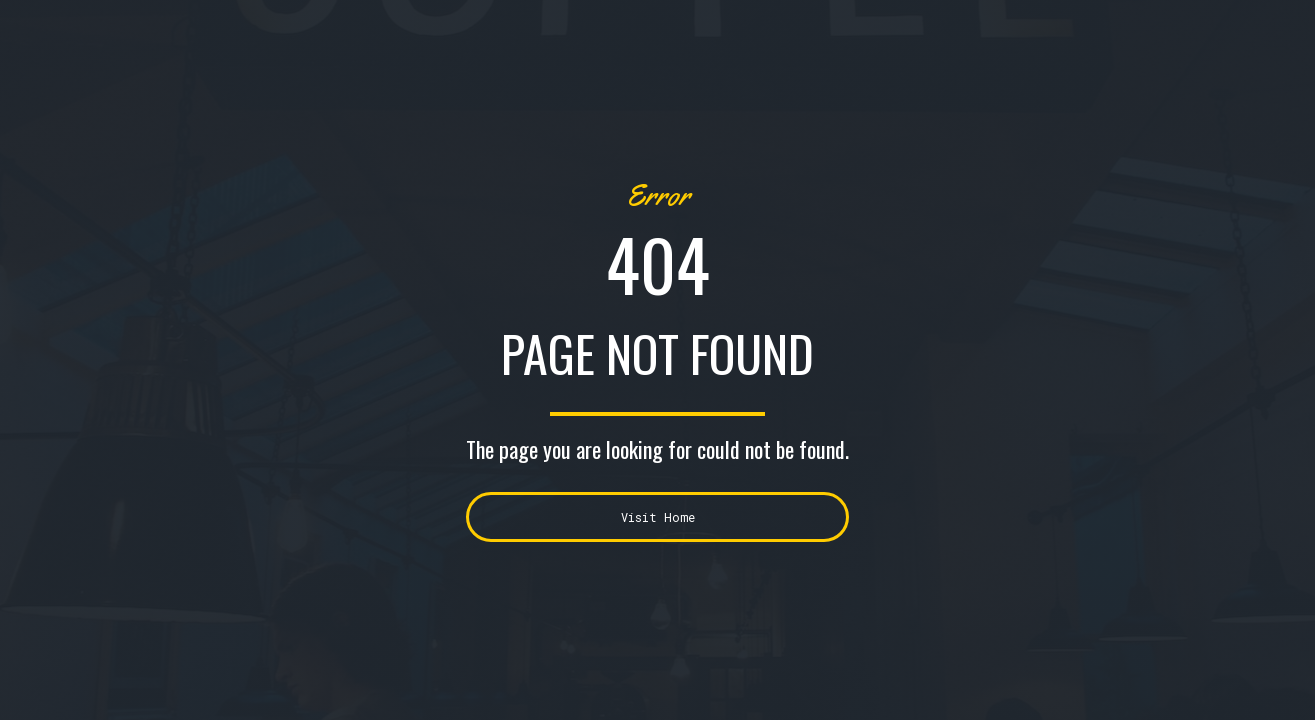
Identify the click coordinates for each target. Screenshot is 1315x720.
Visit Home (658, 517)
